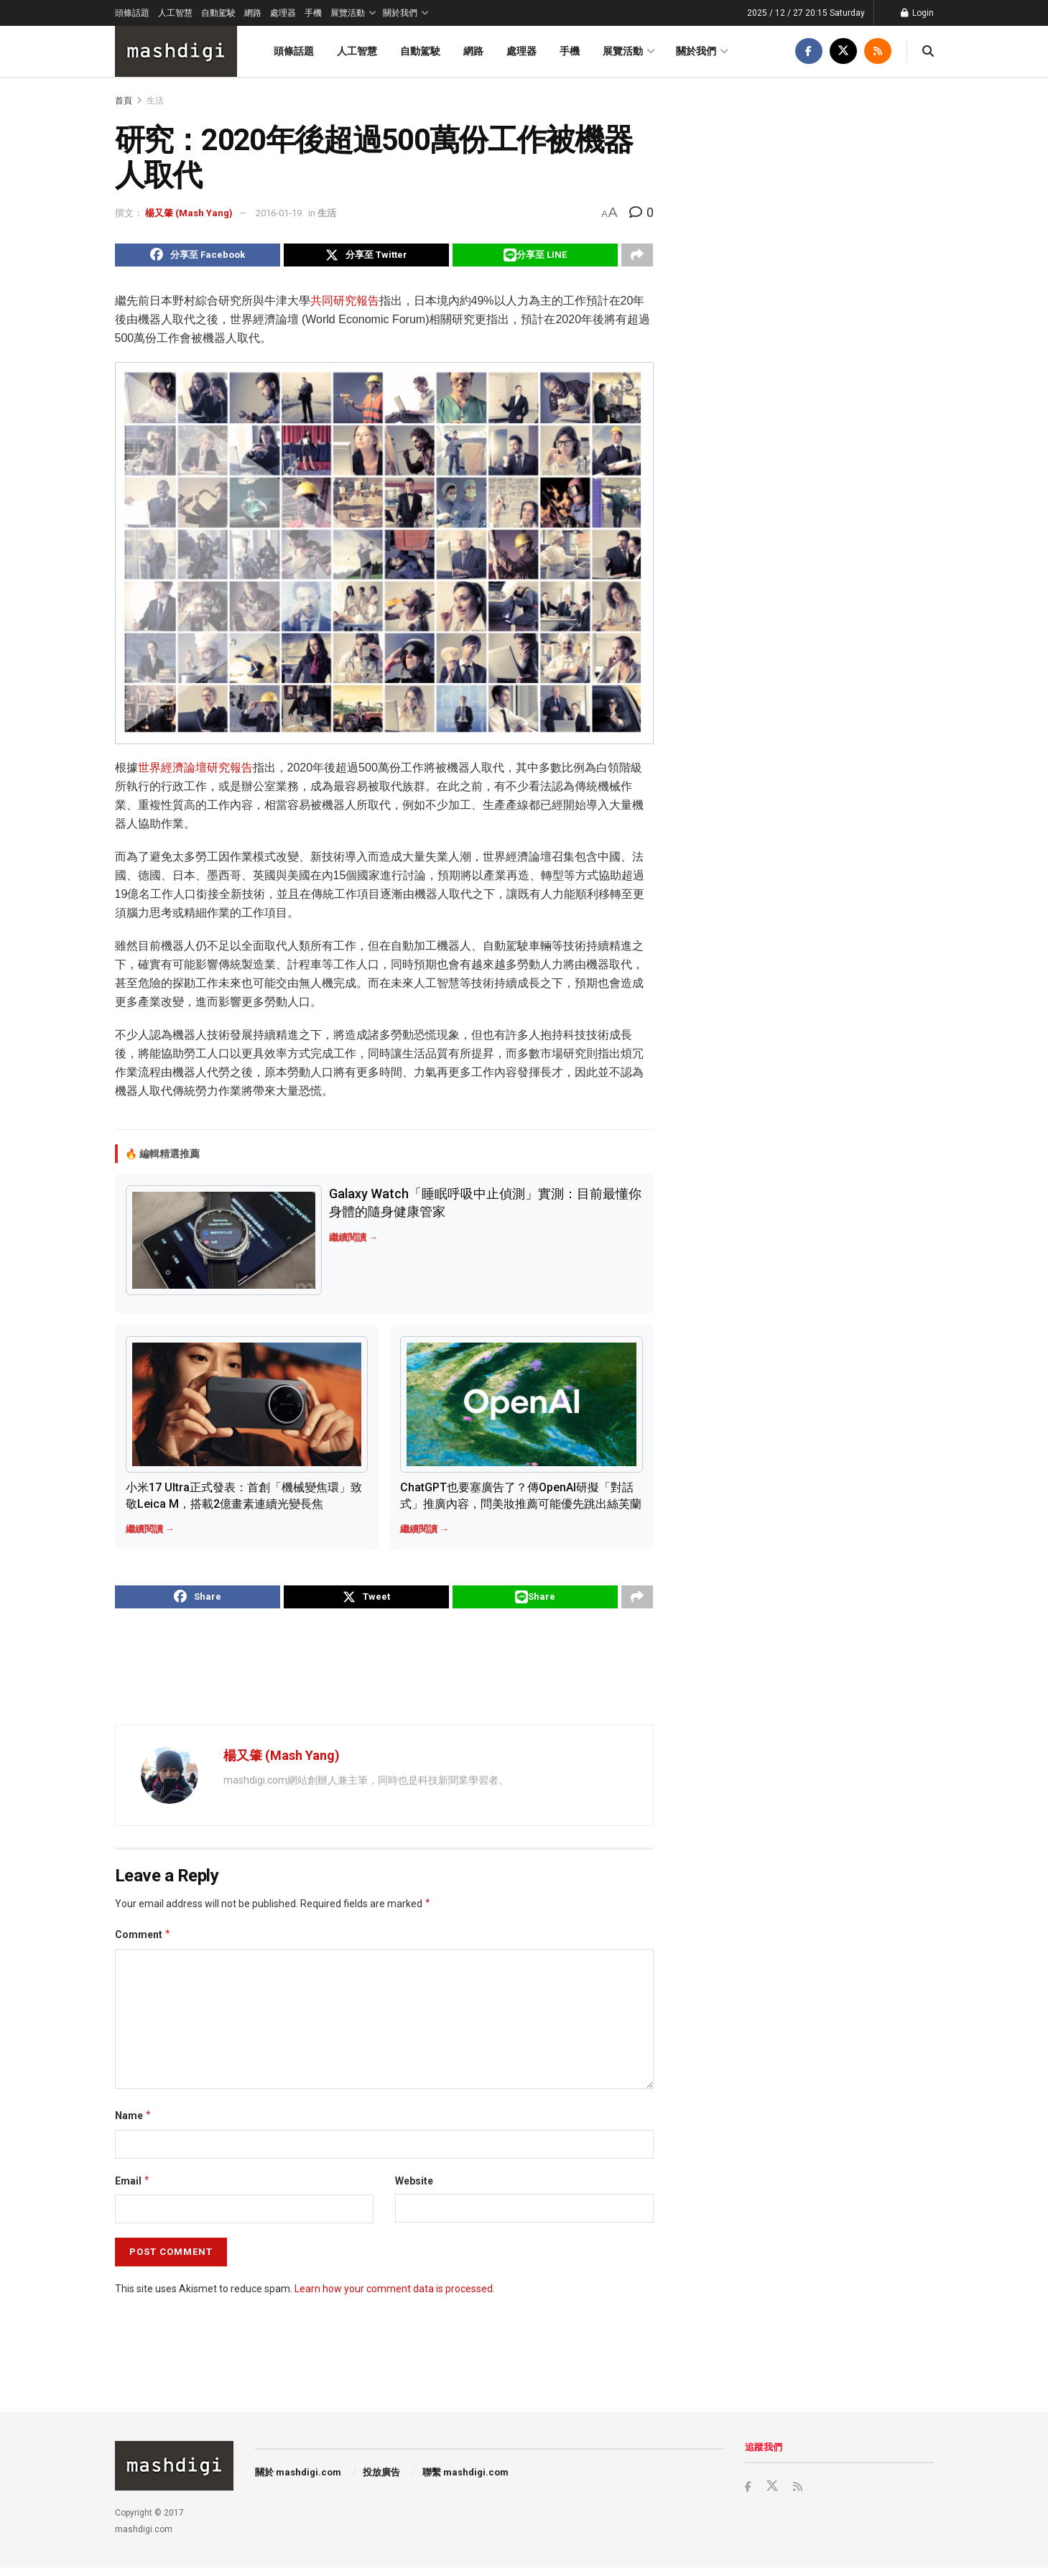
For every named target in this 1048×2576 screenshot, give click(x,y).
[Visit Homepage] (176, 51)
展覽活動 (347, 13)
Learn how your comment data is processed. (395, 2297)
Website (414, 2189)
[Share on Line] (535, 257)
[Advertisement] (384, 1674)
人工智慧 (175, 13)
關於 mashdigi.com (298, 2480)
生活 (155, 101)
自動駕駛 (218, 13)
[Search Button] (928, 51)
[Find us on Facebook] (808, 51)
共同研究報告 (344, 305)
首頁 (123, 101)
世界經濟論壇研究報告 (195, 771)
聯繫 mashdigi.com (465, 2480)
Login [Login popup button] (917, 13)
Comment (143, 1943)
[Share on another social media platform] (637, 257)
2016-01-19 (279, 213)
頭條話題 (132, 13)
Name (133, 2124)
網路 (252, 13)
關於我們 (400, 13)
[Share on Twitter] (366, 257)
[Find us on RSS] (877, 51)
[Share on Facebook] (197, 257)
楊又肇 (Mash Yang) (189, 213)
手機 (313, 13)
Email (133, 2189)
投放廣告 (381, 2480)
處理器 (283, 13)
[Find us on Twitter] (843, 51)
